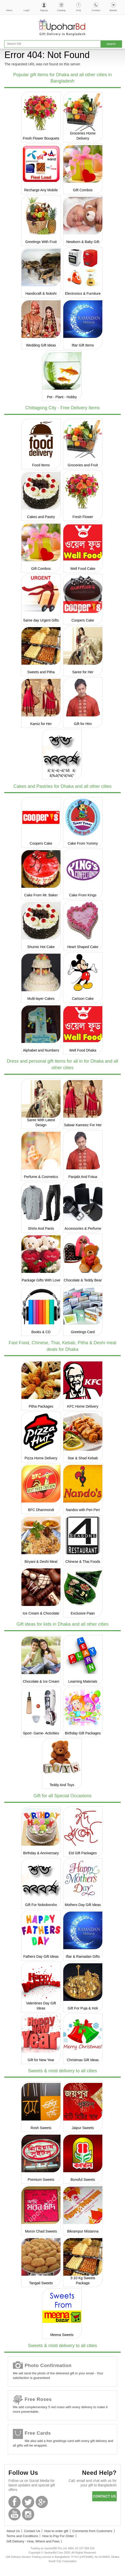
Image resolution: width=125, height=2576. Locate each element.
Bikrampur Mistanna (83, 2231)
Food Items (41, 465)
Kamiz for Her (41, 724)
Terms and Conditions (22, 2536)
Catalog (61, 10)
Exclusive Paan (83, 1613)
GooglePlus (42, 2502)
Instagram (28, 2514)
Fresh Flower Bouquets (41, 138)
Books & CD (40, 1332)
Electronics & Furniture (83, 293)
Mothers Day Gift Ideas (83, 1905)
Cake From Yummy (83, 843)
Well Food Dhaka (82, 1050)
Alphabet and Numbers (41, 1050)
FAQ (78, 10)
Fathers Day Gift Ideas (41, 1956)
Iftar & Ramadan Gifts (83, 1956)
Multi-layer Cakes (40, 999)
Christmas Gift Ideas (83, 2060)
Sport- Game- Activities (41, 1733)
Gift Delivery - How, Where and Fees (32, 2541)
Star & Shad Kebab (83, 1458)
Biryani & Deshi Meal (41, 1562)
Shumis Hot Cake (41, 947)
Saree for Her (82, 672)
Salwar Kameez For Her (83, 1125)
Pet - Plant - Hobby (62, 397)
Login (27, 10)
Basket (113, 10)
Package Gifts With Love (41, 1280)
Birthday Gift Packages (83, 1733)
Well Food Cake (82, 569)
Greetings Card (83, 1332)
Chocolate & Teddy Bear (83, 1280)
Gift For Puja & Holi (83, 2008)
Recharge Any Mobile (41, 190)
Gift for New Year (41, 2060)
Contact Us (32, 2531)
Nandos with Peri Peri (83, 1510)
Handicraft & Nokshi (41, 293)
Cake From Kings (82, 895)
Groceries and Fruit (83, 465)
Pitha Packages (41, 1406)
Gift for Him (83, 724)
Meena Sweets (62, 2335)
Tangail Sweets (41, 2283)
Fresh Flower (83, 517)
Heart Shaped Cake (82, 947)
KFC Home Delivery (83, 1406)
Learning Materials (82, 1681)
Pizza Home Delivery (41, 1458)
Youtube (14, 2514)
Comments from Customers (92, 2531)
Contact (96, 10)
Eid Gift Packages (83, 1853)
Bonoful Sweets (83, 2180)
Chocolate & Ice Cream (41, 1681)
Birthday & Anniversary (41, 1853)
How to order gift (56, 2531)
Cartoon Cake (82, 999)
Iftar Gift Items (83, 345)
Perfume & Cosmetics (41, 1177)
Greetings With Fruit (40, 242)
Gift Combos (83, 190)
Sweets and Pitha (41, 672)
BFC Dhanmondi (41, 1510)
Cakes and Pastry (41, 517)
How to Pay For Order (58, 2536)
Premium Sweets (41, 2180)
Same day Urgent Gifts (41, 620)
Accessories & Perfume (83, 1228)
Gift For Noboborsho (41, 1905)
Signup (44, 10)
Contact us (104, 2496)
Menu (9, 10)
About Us (13, 2531)
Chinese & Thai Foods (82, 1562)
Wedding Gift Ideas (41, 345)
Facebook (14, 2502)
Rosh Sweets (40, 2128)
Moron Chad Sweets (41, 2231)
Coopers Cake (83, 620)
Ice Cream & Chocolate (41, 1613)
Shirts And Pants (41, 1228)
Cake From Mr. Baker (41, 895)
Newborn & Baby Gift (82, 242)
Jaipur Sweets (83, 2128)
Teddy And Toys (62, 1785)
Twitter (28, 2502)
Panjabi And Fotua (82, 1177)
